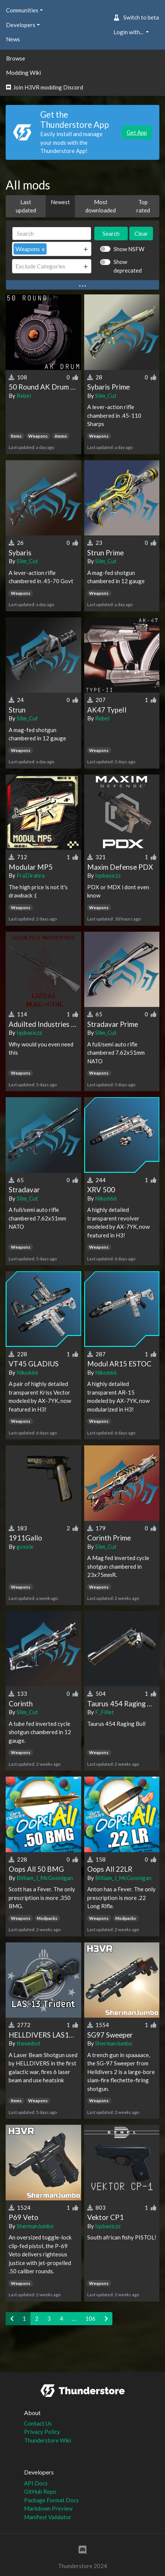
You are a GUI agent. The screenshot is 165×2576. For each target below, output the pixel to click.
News (13, 39)
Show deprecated (128, 266)
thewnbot (29, 2043)
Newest (60, 202)
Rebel (24, 395)
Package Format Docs (51, 2500)
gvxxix (25, 1546)
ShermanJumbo (113, 2043)
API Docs (36, 2483)
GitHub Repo (40, 2491)
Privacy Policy (42, 2431)
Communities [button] (22, 10)
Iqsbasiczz (108, 875)
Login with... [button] (129, 32)
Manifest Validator (47, 2517)
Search (111, 233)
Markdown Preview (48, 2508)
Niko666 (106, 1198)
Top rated (143, 206)
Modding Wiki (23, 72)
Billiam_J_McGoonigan (45, 1877)
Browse (15, 58)
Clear (141, 233)
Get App (137, 132)
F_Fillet (104, 1712)
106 (90, 2318)
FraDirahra (31, 875)
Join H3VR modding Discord (44, 87)
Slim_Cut (106, 395)
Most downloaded (100, 206)
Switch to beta (136, 17)
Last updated (26, 206)
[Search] (51, 234)
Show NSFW (129, 249)
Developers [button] (20, 24)
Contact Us (38, 2423)
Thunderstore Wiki (47, 2440)
